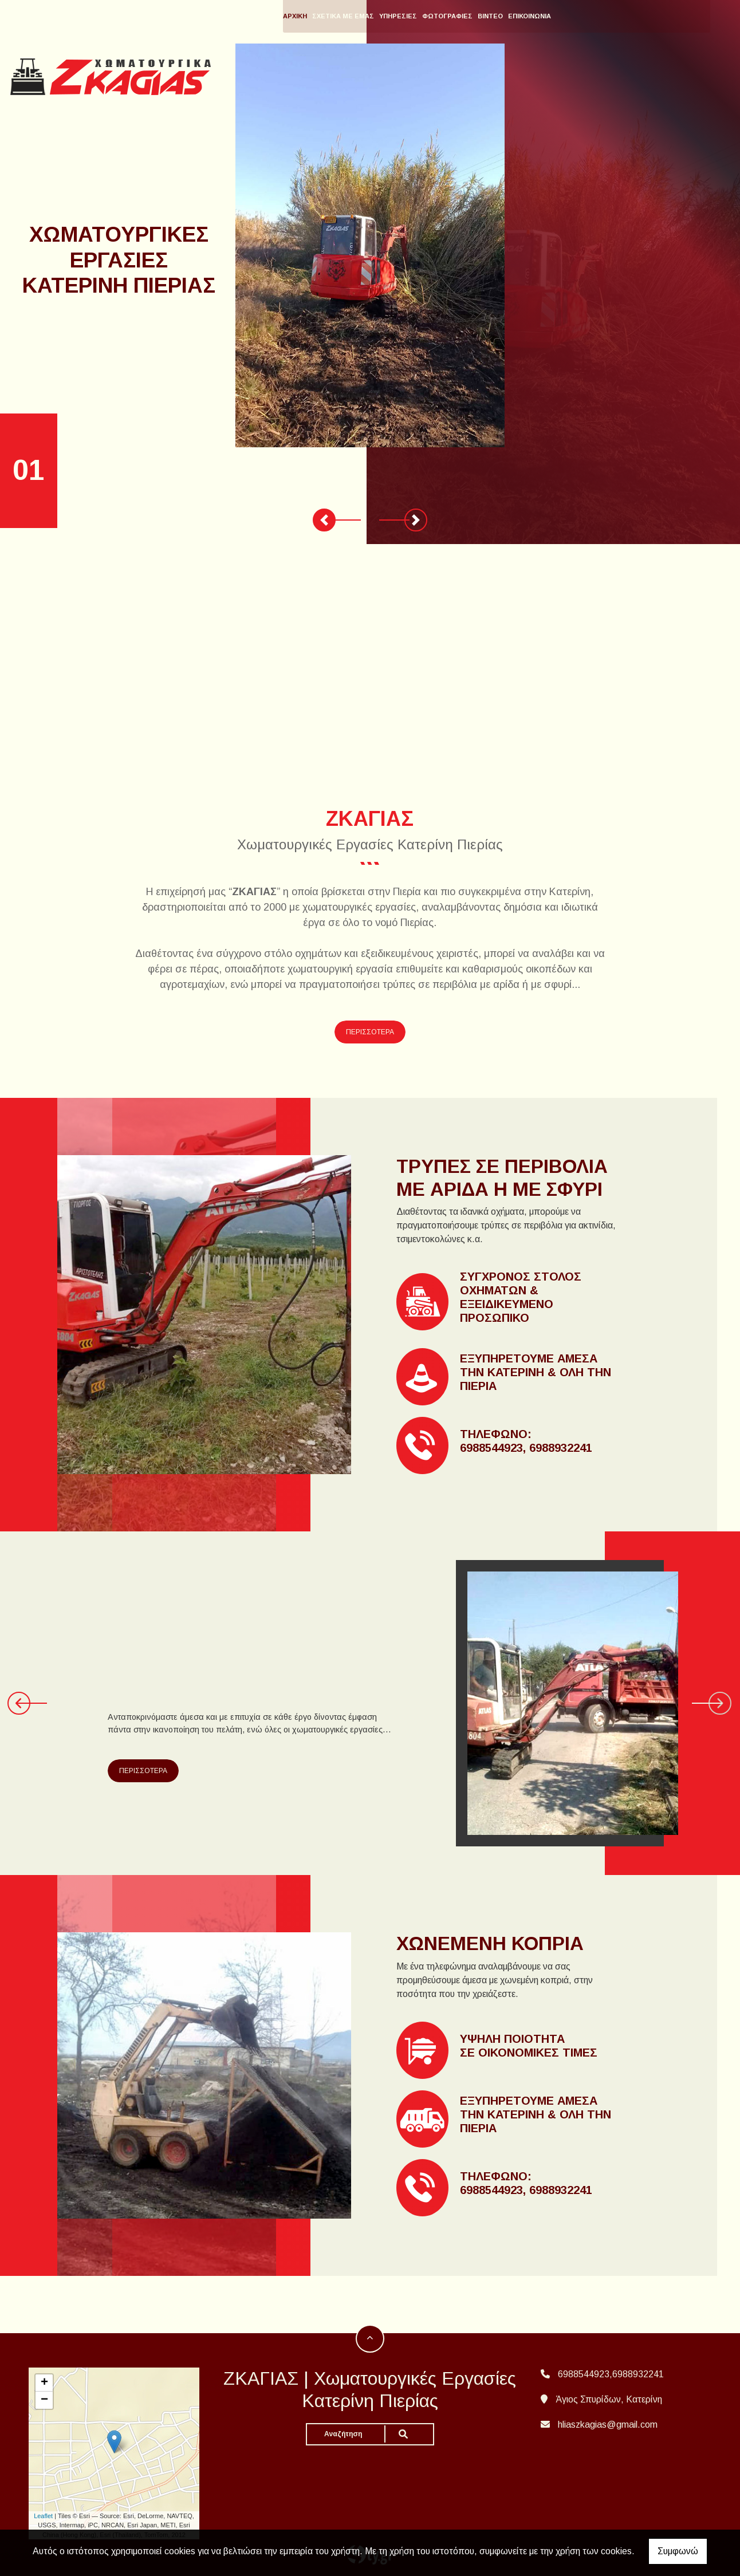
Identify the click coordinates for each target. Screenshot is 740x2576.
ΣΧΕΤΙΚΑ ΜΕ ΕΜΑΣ (400, 16)
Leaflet (43, 2515)
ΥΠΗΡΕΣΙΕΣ (455, 16)
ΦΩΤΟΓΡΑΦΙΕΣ (504, 16)
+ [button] (44, 2383)
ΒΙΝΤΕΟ (547, 16)
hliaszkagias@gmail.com (608, 2424)
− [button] (44, 2400)
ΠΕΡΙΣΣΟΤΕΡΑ (370, 1032)
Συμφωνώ (678, 2551)
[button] (324, 520)
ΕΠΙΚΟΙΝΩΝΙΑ (586, 16)
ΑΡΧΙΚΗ (352, 16)
